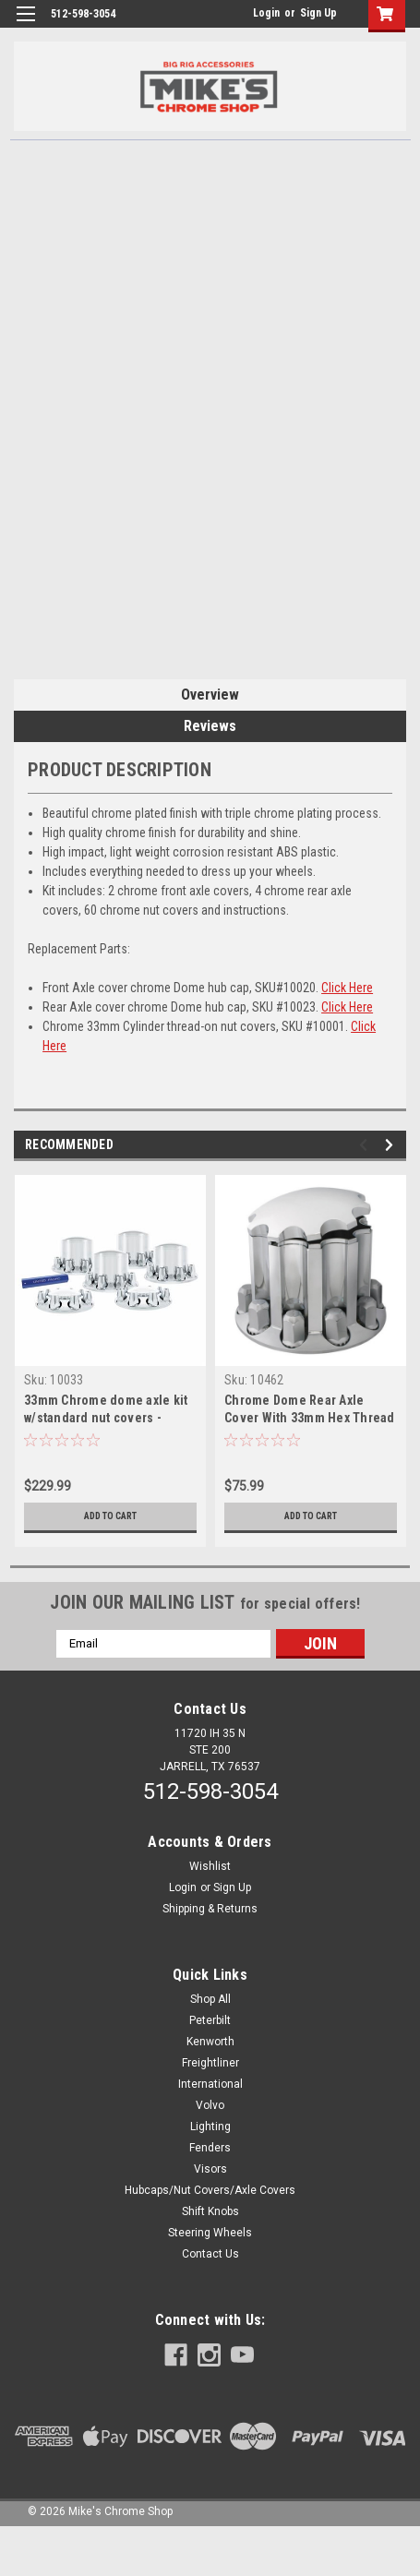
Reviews (210, 726)
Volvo (210, 2105)
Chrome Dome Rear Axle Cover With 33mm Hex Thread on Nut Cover (309, 1418)
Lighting (210, 2126)
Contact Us (210, 2253)
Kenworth (210, 2041)
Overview (210, 694)
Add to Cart (110, 1516)
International (210, 2084)
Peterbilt (210, 2020)
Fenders (210, 2147)
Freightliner (210, 2062)
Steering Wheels (210, 2232)
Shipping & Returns (210, 1908)
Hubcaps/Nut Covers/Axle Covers (210, 2190)
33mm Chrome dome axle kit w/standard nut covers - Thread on (105, 1418)
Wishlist (210, 1866)
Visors (210, 2169)
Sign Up (318, 12)
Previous (366, 1145)
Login (266, 12)
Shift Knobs (210, 2211)
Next (392, 1145)
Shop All (210, 1999)
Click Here (347, 987)
